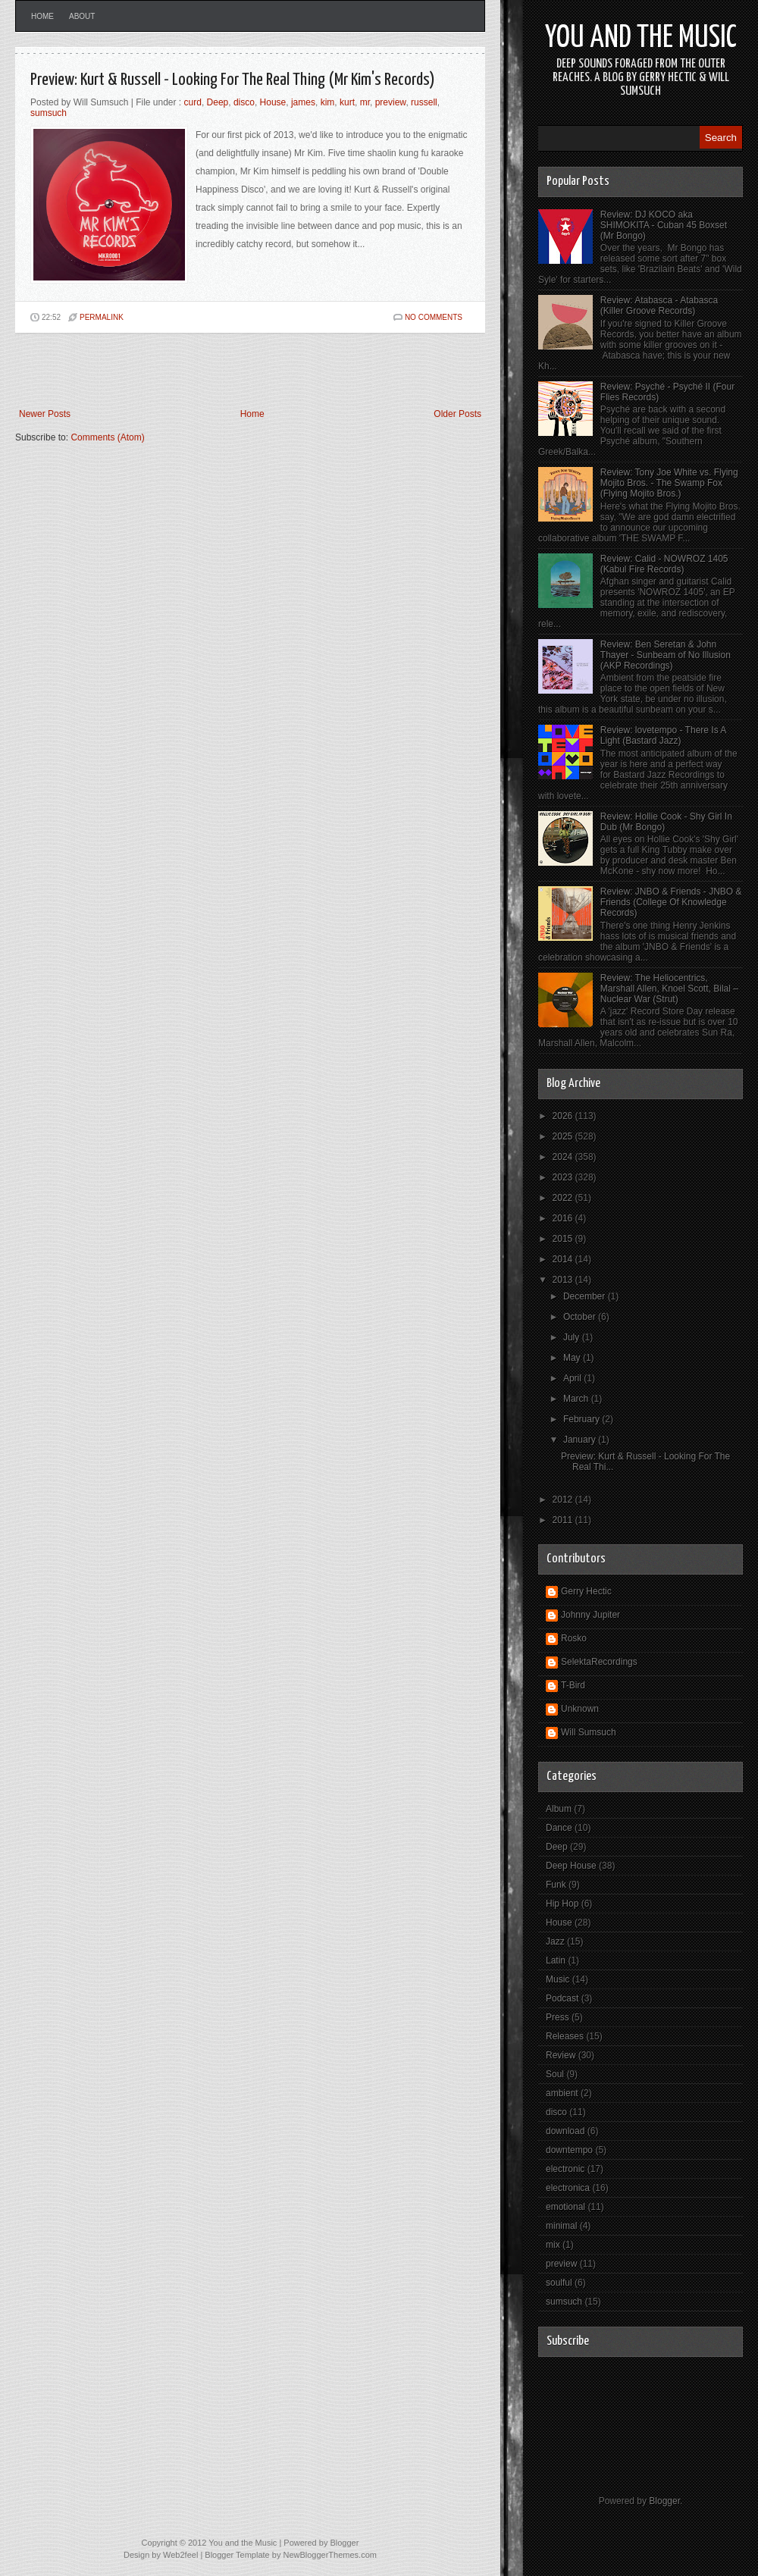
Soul (555, 2074)
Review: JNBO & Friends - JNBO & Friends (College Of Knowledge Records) (671, 902)
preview (390, 102)
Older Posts (457, 414)
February (582, 1419)
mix (553, 2244)
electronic (565, 2169)
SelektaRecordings (599, 1661)
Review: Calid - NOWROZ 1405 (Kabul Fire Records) (664, 564)
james (303, 102)
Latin (555, 1960)
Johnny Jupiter (590, 1614)
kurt (347, 102)
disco (244, 102)
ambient (562, 2093)
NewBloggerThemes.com (330, 2554)
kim (328, 102)
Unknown (580, 1708)
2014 (564, 1259)
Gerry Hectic (586, 1591)
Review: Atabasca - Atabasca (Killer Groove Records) (659, 305)
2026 (564, 1116)
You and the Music (641, 38)
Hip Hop (562, 1903)
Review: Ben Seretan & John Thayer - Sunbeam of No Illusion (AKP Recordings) (665, 655)
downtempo (569, 2150)
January (580, 1439)
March (577, 1398)
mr (365, 102)
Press (557, 2017)
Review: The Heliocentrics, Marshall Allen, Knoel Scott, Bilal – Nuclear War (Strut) (669, 988)
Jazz (555, 1941)
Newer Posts (44, 414)
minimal (561, 2225)
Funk (556, 1884)
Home (42, 16)
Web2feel (180, 2554)
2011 (564, 1520)
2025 (564, 1136)
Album (559, 1809)
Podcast (562, 1998)
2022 (564, 1197)
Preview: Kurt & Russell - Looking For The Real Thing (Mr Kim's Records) (232, 80)
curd (193, 102)
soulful (559, 2282)
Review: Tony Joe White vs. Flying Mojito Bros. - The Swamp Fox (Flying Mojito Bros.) (669, 483)
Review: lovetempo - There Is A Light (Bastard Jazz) (663, 735)
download (565, 2131)
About (82, 16)
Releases (565, 2036)
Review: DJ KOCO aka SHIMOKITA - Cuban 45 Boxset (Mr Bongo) (663, 225)
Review (560, 2055)
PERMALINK (102, 317)
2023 (564, 1177)
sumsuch (48, 113)
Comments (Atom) (107, 437)
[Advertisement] (192, 370)
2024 (564, 1157)
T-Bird (573, 1685)
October (580, 1317)
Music (557, 1979)
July (572, 1337)
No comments (433, 317)
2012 (564, 1499)
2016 (564, 1218)
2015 (564, 1238)
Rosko (574, 1638)
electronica (568, 2188)
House (273, 102)
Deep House (571, 1865)
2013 (564, 1279)
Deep (218, 102)
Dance (559, 1827)
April (573, 1378)
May (573, 1357)
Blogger (664, 2501)
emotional (565, 2207)
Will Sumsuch (588, 1732)
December (585, 1296)
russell (424, 102)
